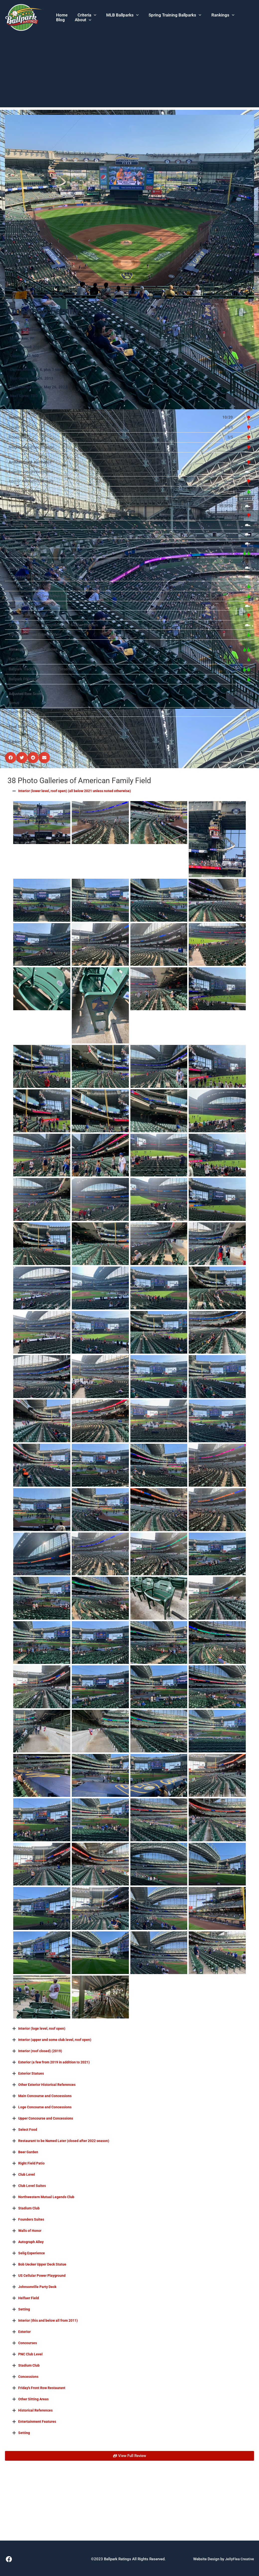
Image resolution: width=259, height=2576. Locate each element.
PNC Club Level (31, 2354)
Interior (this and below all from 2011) (50, 2320)
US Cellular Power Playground (43, 2275)
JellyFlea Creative (239, 2559)
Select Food (28, 2129)
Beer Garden (28, 2152)
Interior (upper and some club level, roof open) (56, 2039)
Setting (24, 2309)
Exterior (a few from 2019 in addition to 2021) (56, 2062)
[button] (93, 8)
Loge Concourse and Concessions (46, 2107)
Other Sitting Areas (34, 2399)
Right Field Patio (32, 2163)
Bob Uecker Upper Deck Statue (44, 2264)
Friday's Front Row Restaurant (43, 2388)
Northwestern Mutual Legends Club (47, 2197)
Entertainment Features (37, 2421)
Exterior (24, 2331)
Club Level (27, 2174)
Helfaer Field (29, 2298)
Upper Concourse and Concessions (47, 2118)
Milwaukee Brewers (26, 329)
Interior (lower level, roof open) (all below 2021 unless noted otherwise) (78, 791)
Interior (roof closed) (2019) (41, 2051)
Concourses (28, 2343)
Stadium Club (29, 2208)
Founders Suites (31, 2219)
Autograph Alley (31, 2242)
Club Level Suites (32, 2185)
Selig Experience (32, 2253)
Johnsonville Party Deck (38, 2287)
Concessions (29, 2376)
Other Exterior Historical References (48, 2084)
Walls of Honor (30, 2230)
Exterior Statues (31, 2073)
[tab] (129, 791)
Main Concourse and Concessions (46, 2096)
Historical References (36, 2410)
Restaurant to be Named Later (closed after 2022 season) (66, 2141)
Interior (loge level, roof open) (43, 2028)
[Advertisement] (129, 72)
